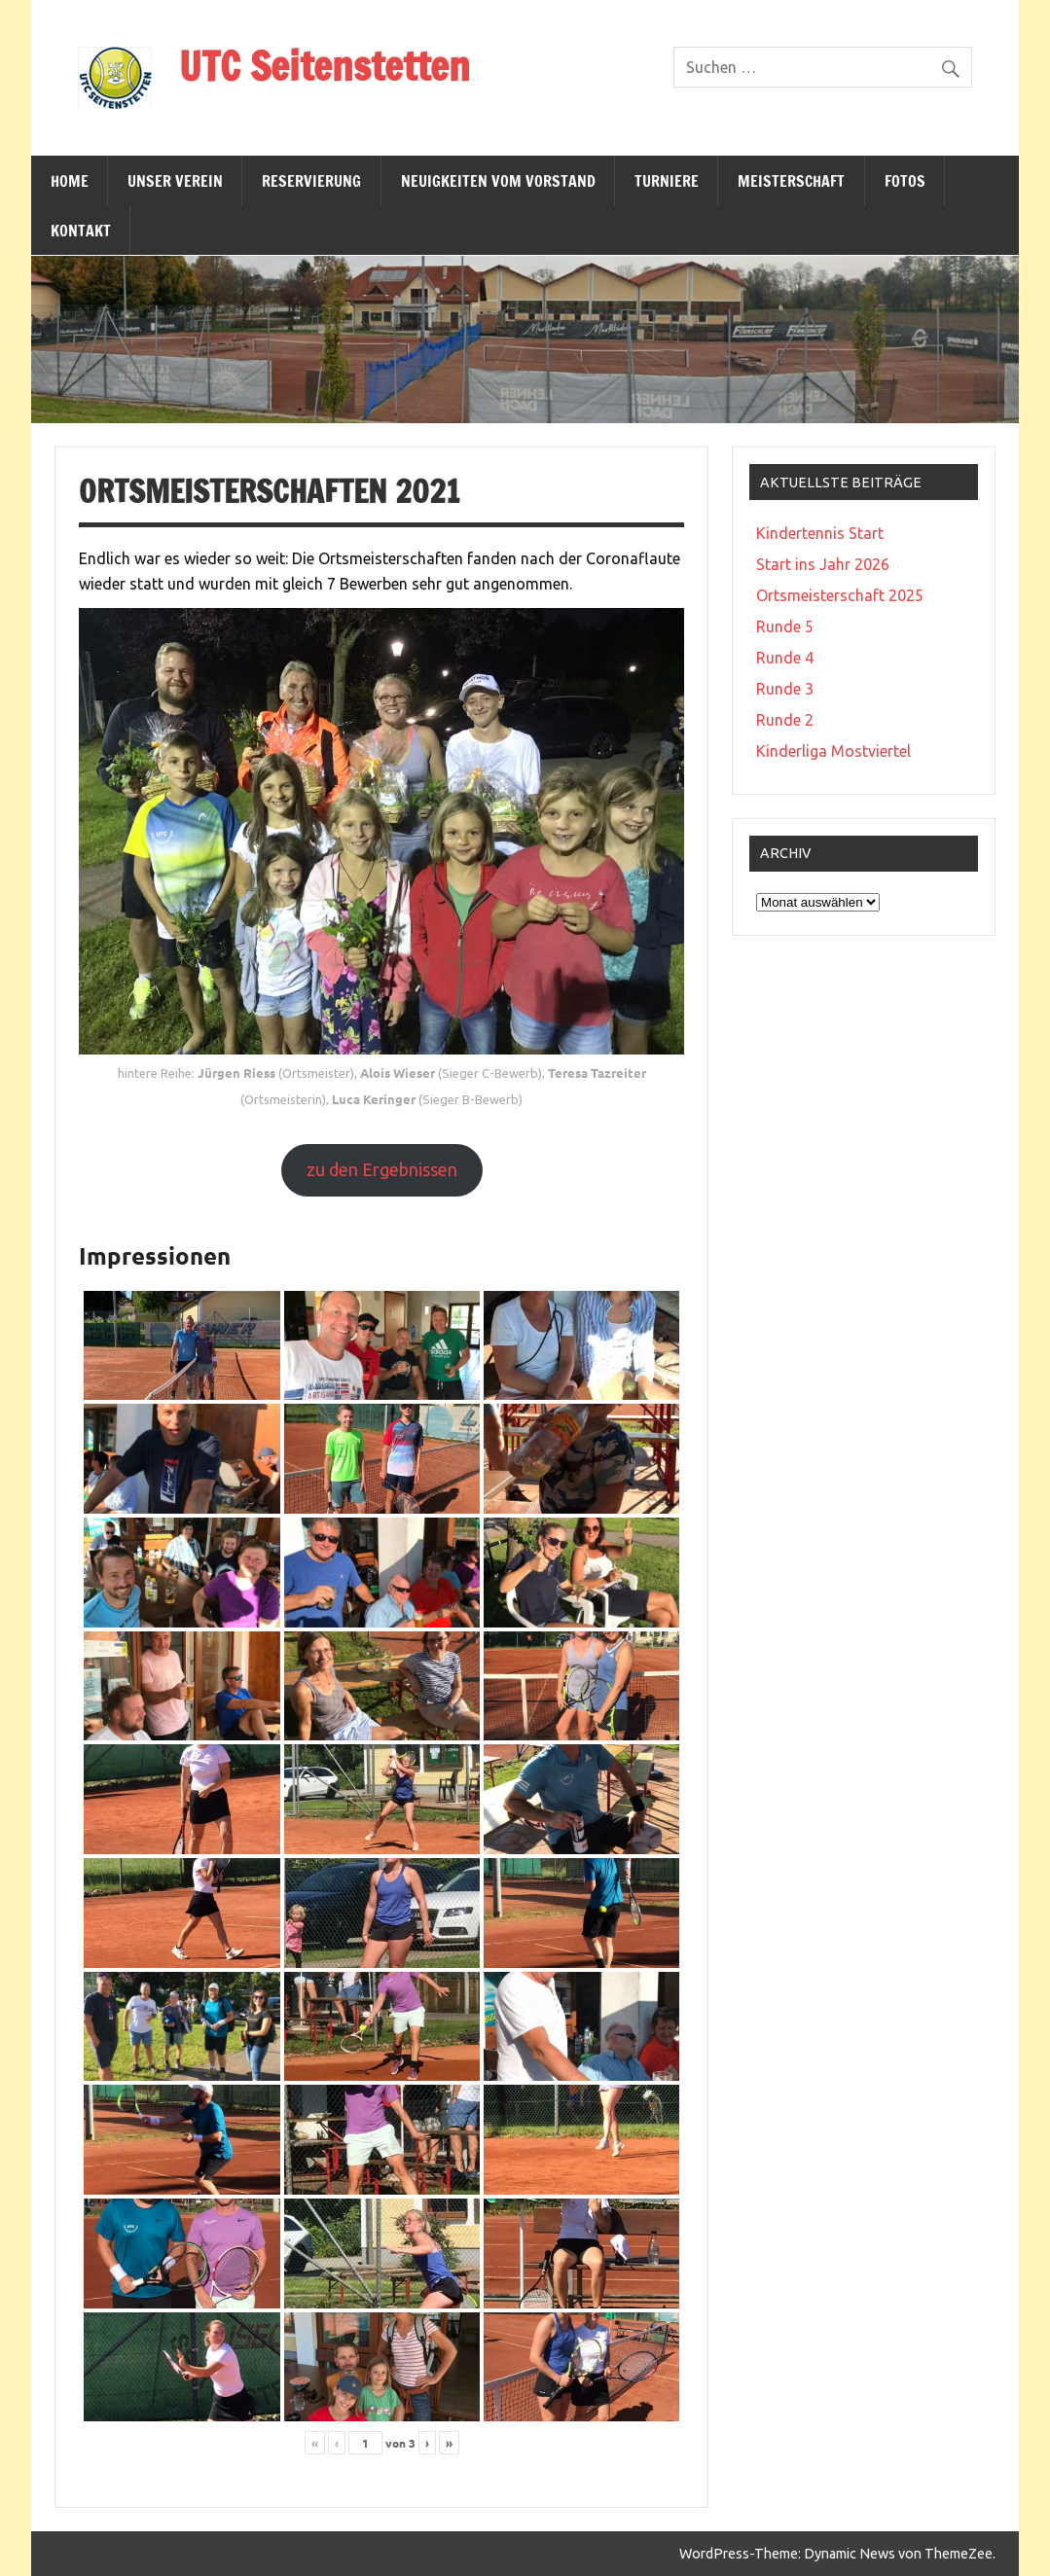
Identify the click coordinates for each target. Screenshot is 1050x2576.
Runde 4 (785, 657)
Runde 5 (785, 626)
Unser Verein (175, 181)
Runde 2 (785, 720)
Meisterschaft (791, 181)
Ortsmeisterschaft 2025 (839, 595)
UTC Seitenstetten (324, 65)
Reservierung (311, 181)
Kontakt (81, 230)
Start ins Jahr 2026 (822, 564)
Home (70, 181)
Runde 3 (785, 689)
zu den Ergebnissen (382, 1169)
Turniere (666, 181)
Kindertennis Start (820, 533)
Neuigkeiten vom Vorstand (498, 181)
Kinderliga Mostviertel (833, 751)
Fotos (905, 181)
